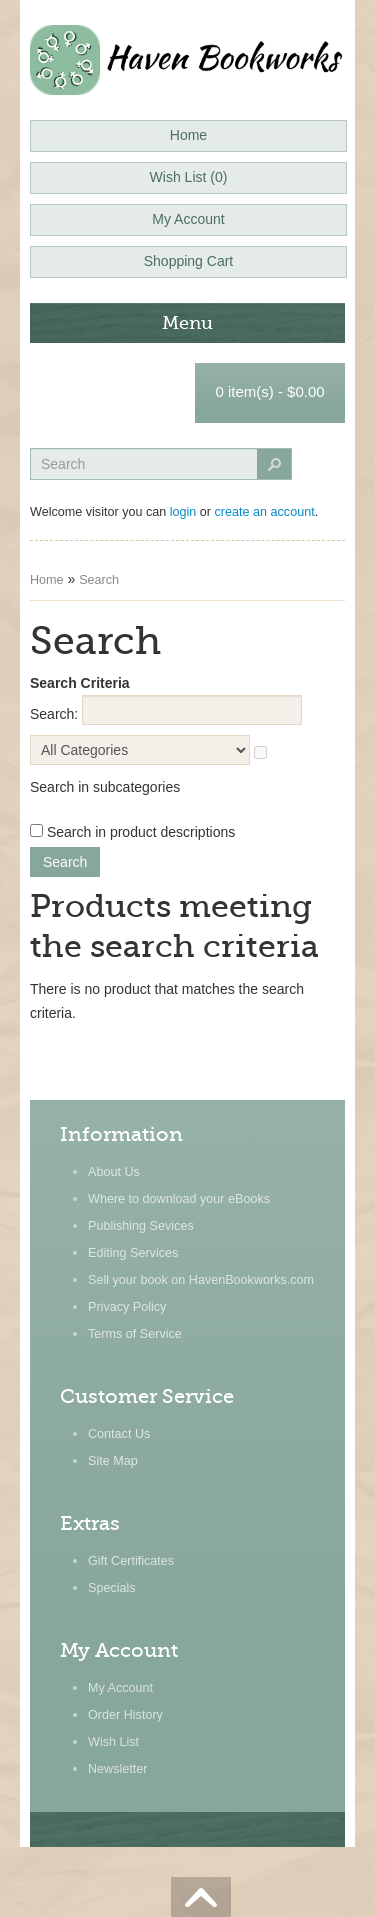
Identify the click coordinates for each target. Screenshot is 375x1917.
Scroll (201, 1897)
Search (99, 580)
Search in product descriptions (141, 832)
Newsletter (118, 1769)
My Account (120, 1688)
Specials (112, 1588)
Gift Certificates (131, 1561)
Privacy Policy (127, 1307)
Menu (187, 323)
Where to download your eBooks (179, 1199)
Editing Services (133, 1253)
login (183, 512)
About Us (114, 1172)
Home (47, 580)
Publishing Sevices (141, 1226)
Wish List (113, 1742)
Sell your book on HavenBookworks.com (201, 1280)
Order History (125, 1715)
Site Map (113, 1461)
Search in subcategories (105, 787)
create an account (265, 512)
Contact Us (119, 1434)
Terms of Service (135, 1334)
